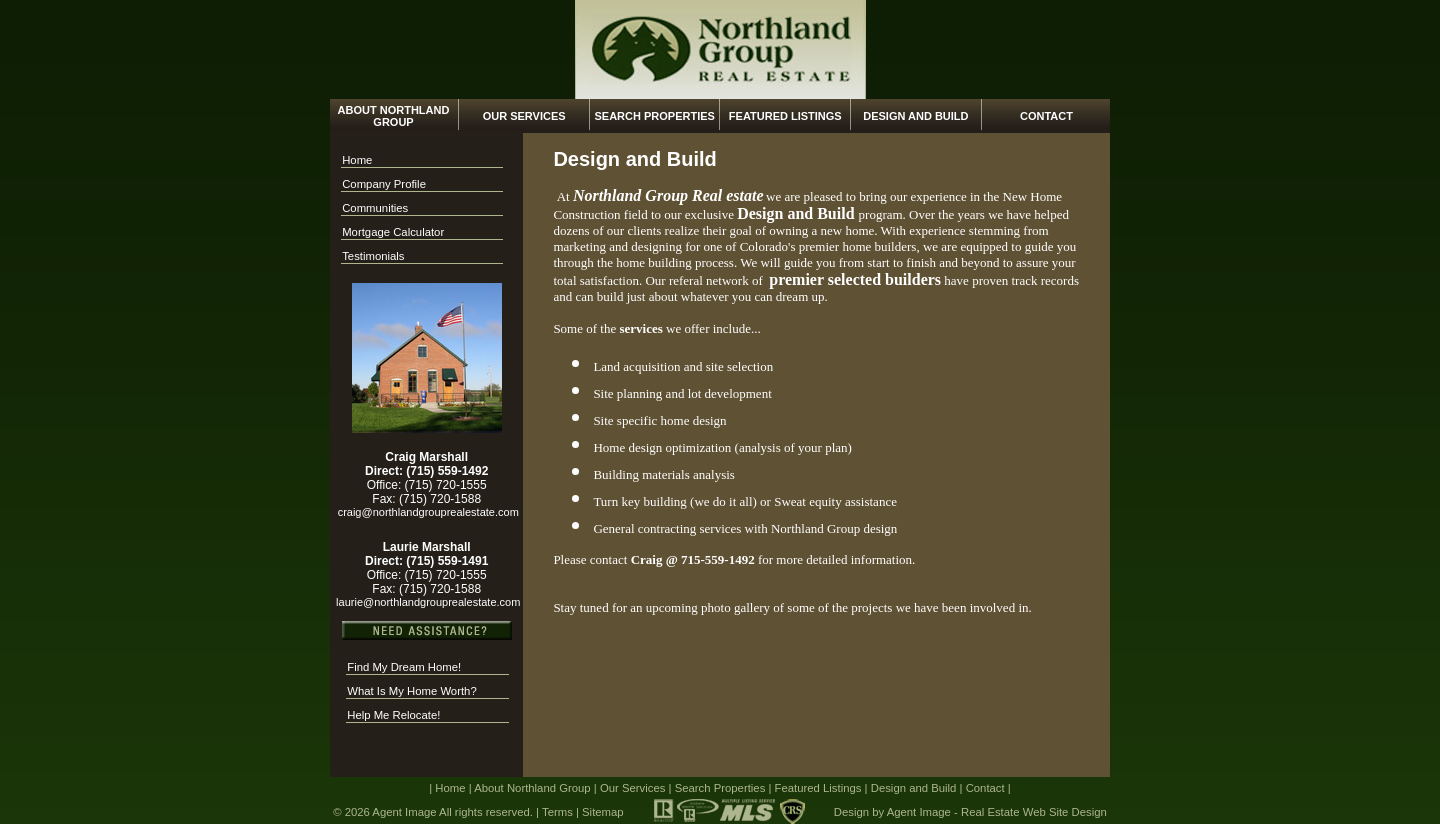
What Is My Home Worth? (411, 691)
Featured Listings (785, 116)
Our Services (524, 116)
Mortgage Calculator (393, 232)
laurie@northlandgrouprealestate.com (426, 602)
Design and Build (915, 116)
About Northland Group (394, 116)
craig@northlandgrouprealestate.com (427, 512)
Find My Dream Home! (404, 667)
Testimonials (373, 256)
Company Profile (384, 184)
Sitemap (603, 812)
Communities (375, 208)
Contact (1046, 116)
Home (357, 160)
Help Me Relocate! (393, 715)
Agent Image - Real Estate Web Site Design (997, 812)
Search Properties (654, 116)
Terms (557, 812)
